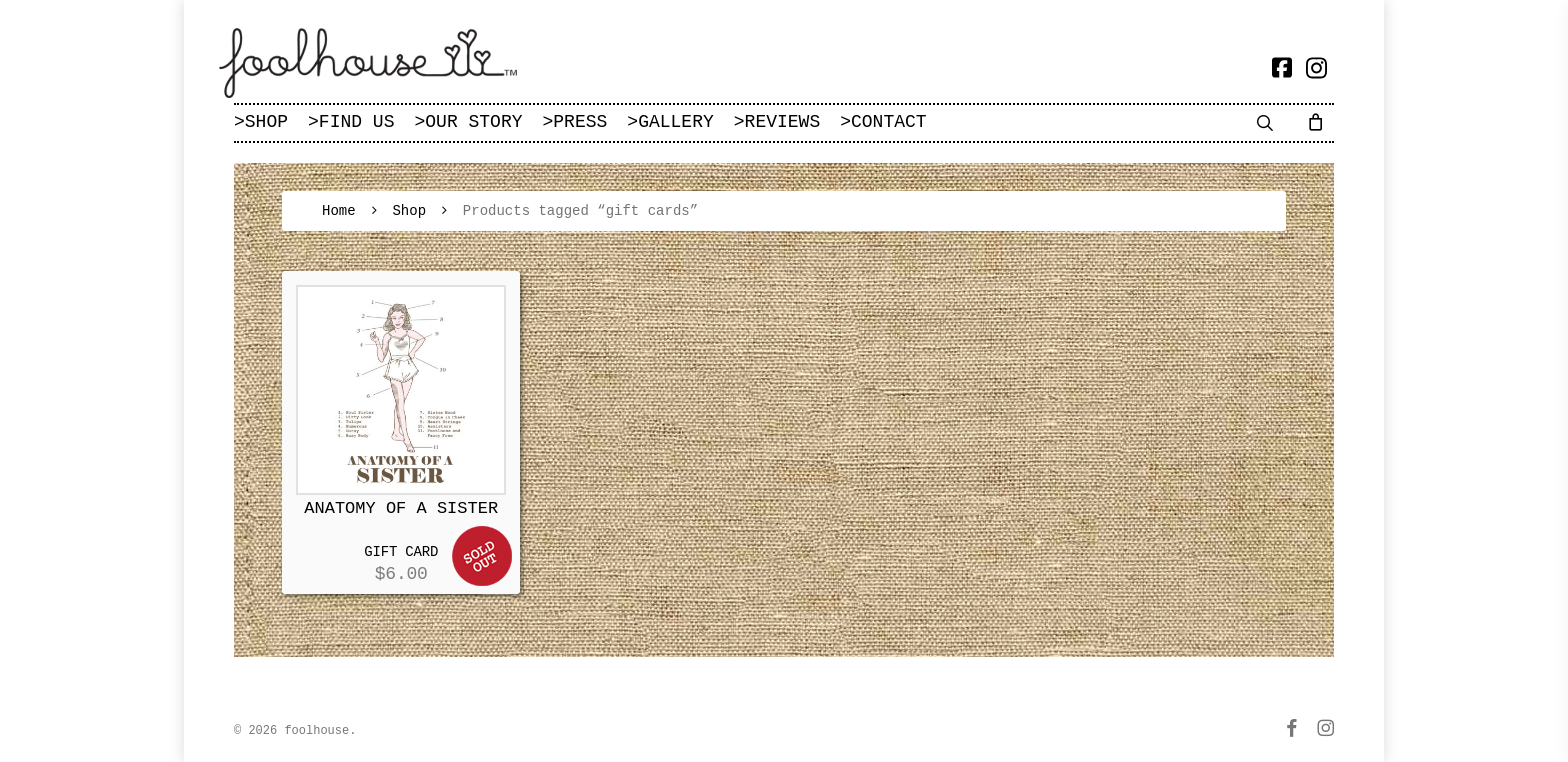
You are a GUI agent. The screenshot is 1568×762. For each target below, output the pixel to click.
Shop (409, 211)
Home (339, 211)
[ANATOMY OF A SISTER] (401, 390)
